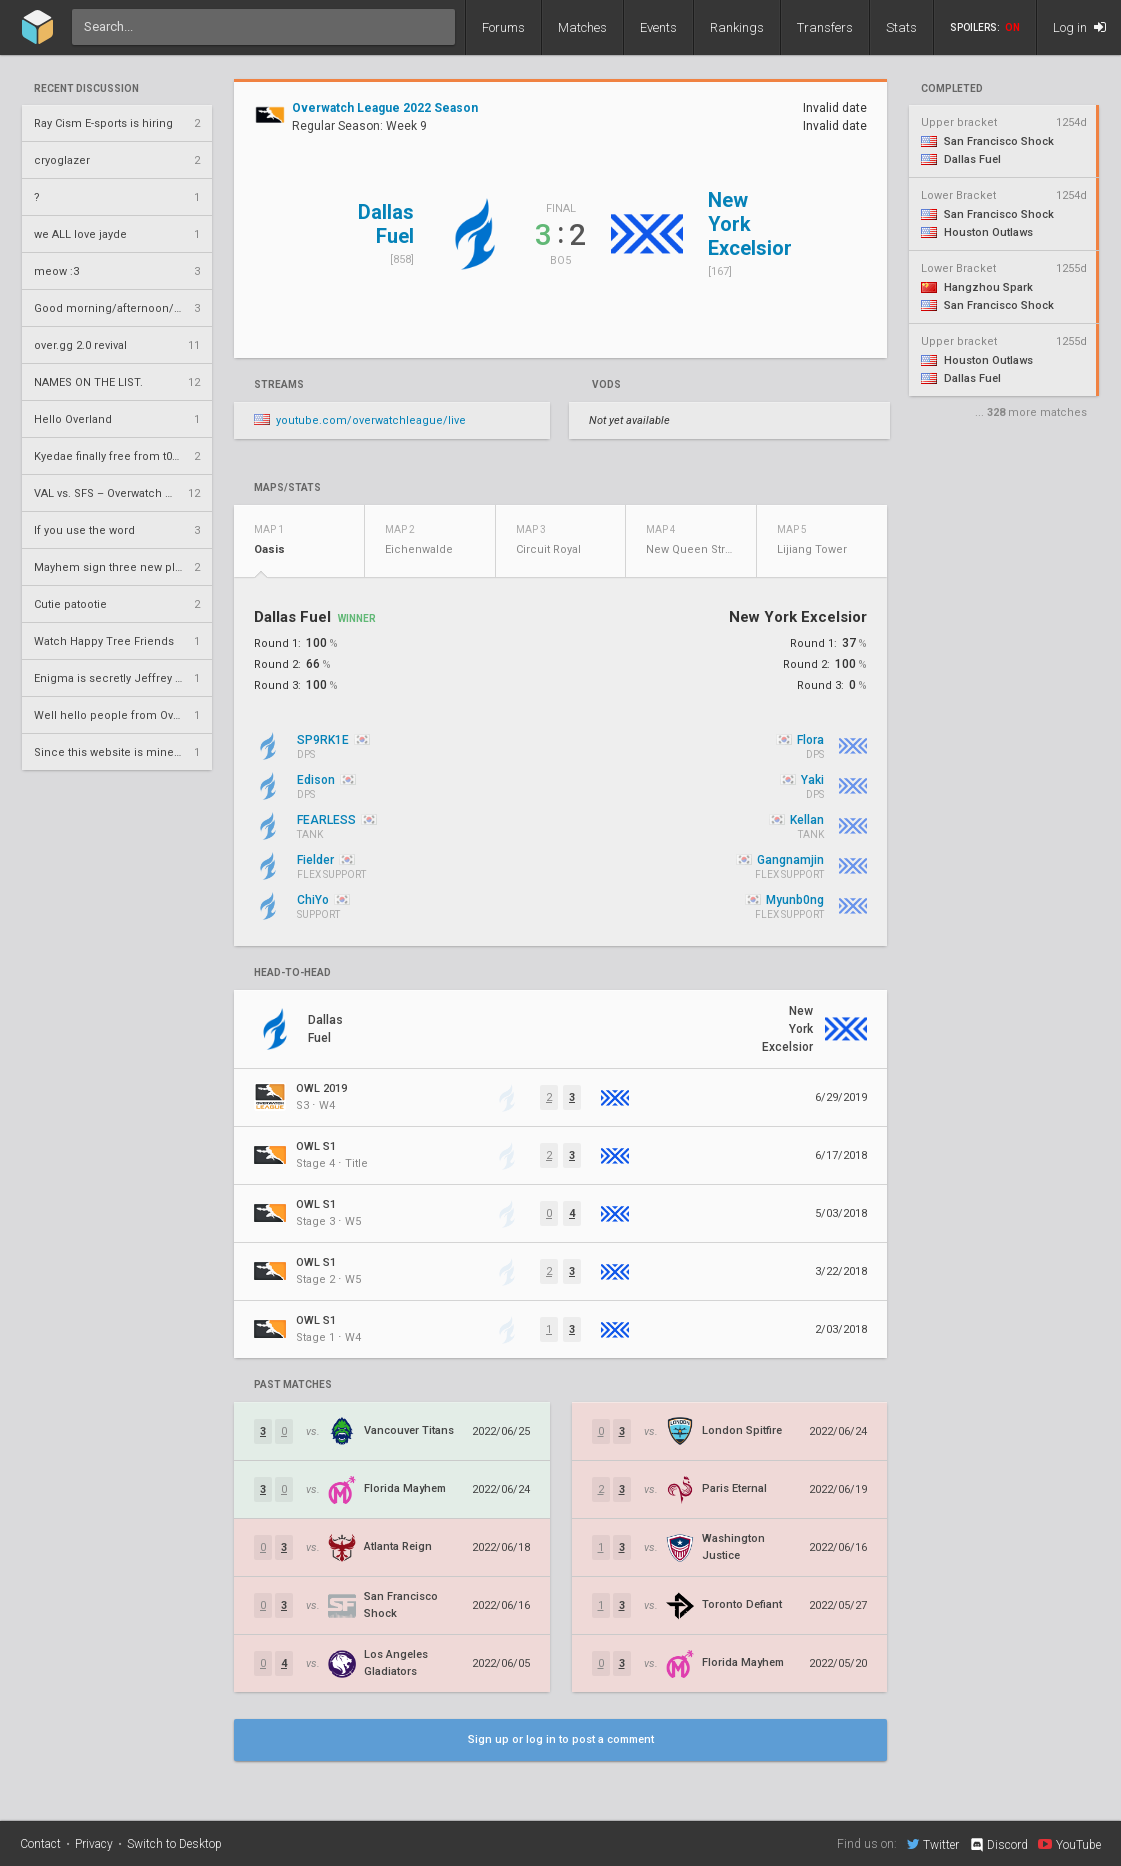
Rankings (737, 27)
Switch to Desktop (174, 1844)
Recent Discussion (86, 89)
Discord (998, 1845)
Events (658, 27)
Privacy (94, 1844)
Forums (503, 27)
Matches (582, 27)
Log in (1079, 27)
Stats (901, 27)
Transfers (825, 27)
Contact (40, 1844)
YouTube (1069, 1844)
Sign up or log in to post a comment (561, 1739)
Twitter (933, 1844)
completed (952, 89)
